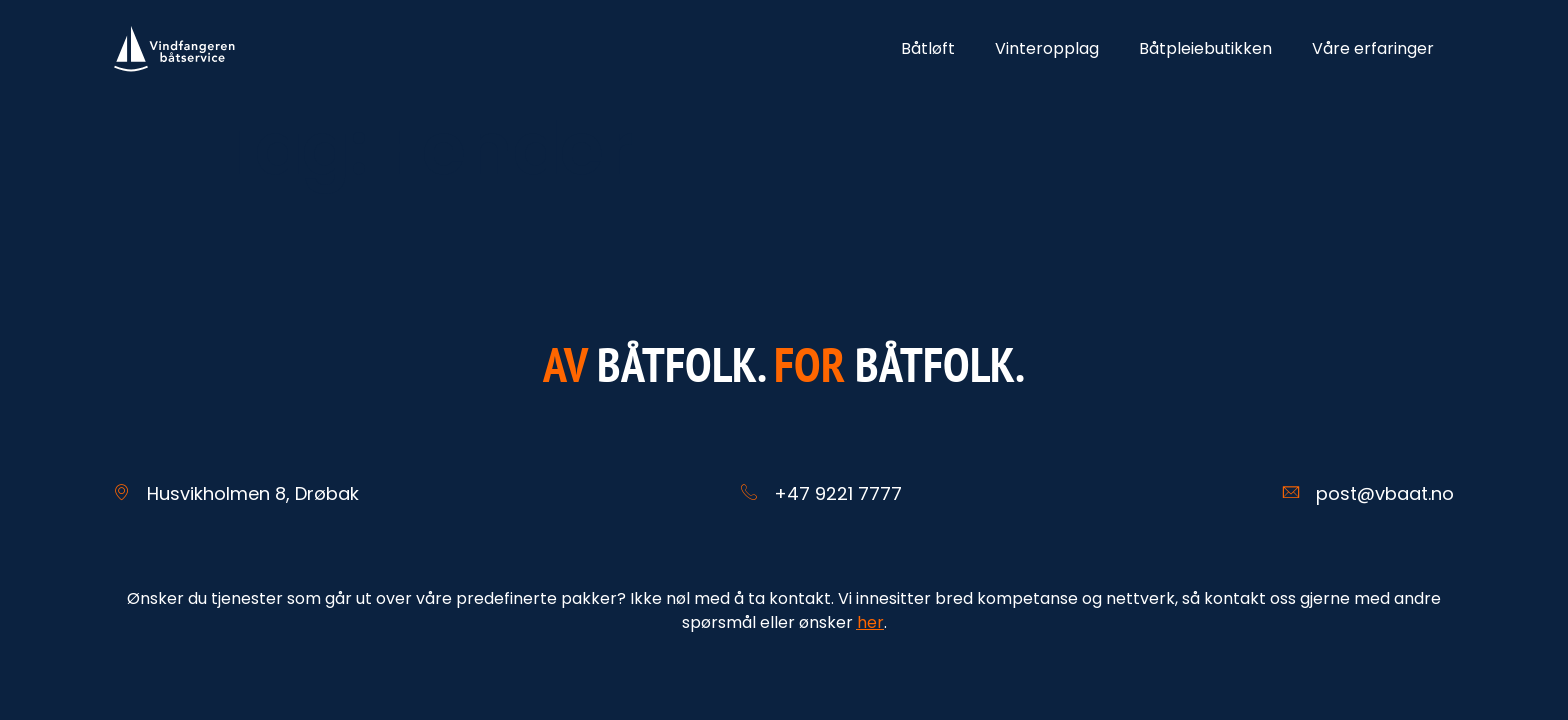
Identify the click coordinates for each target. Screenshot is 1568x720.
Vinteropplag (1047, 48)
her (870, 622)
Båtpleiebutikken (1205, 48)
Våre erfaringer (1373, 48)
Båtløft (928, 48)
